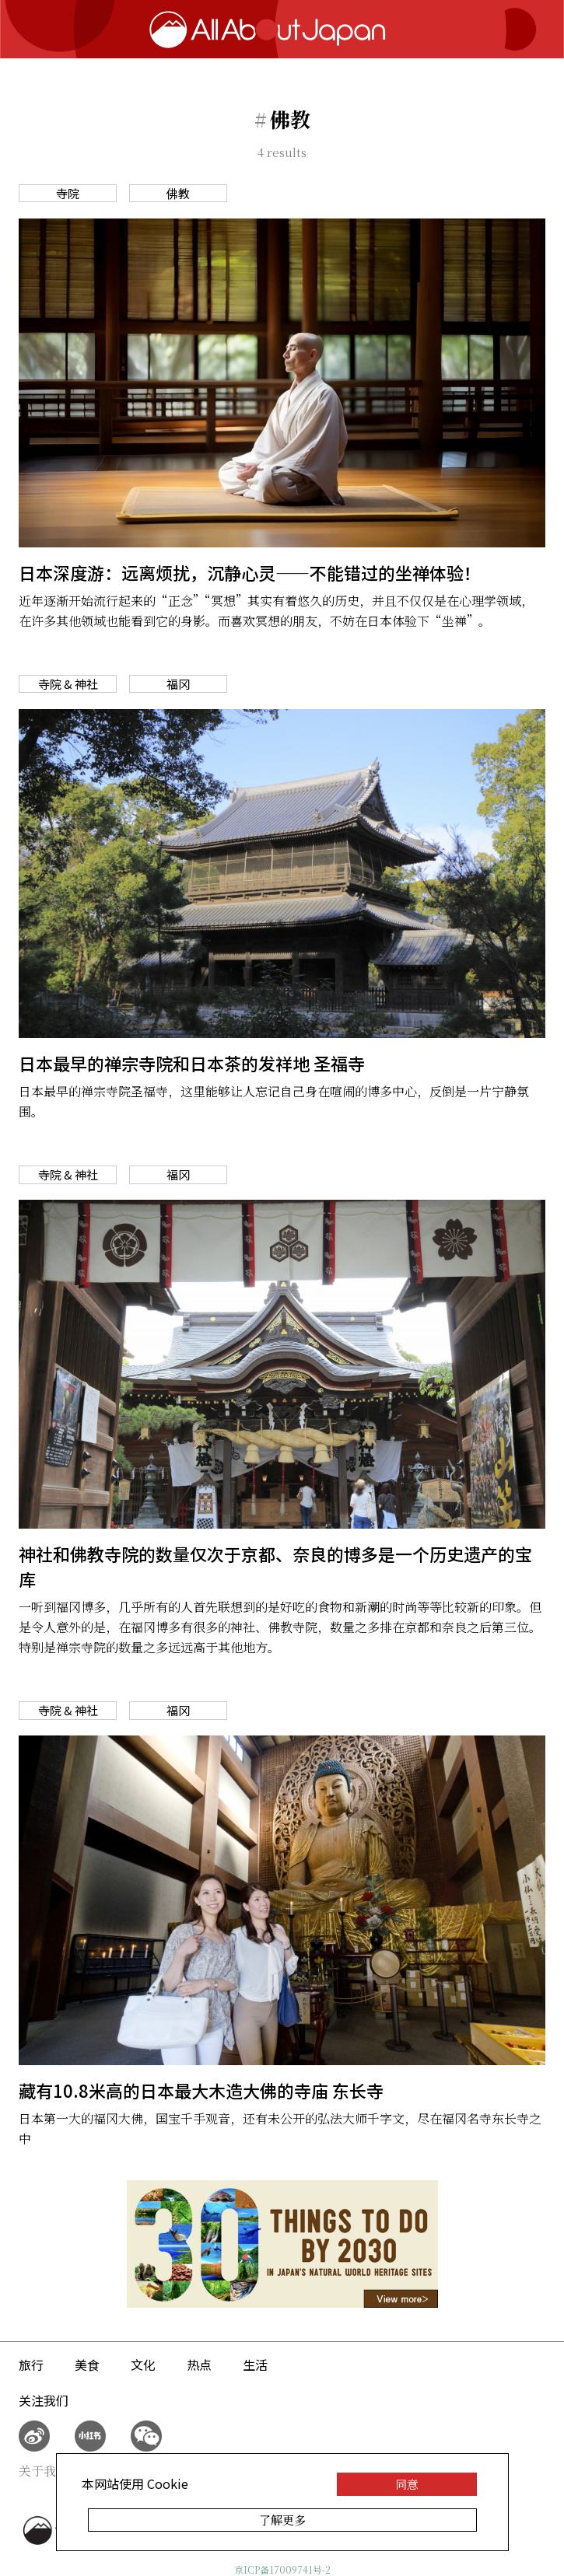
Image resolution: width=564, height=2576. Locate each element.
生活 (255, 2364)
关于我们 (43, 2471)
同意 (407, 2484)
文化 (143, 2364)
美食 (87, 2364)
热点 (199, 2364)
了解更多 (282, 2519)
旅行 (31, 2364)
